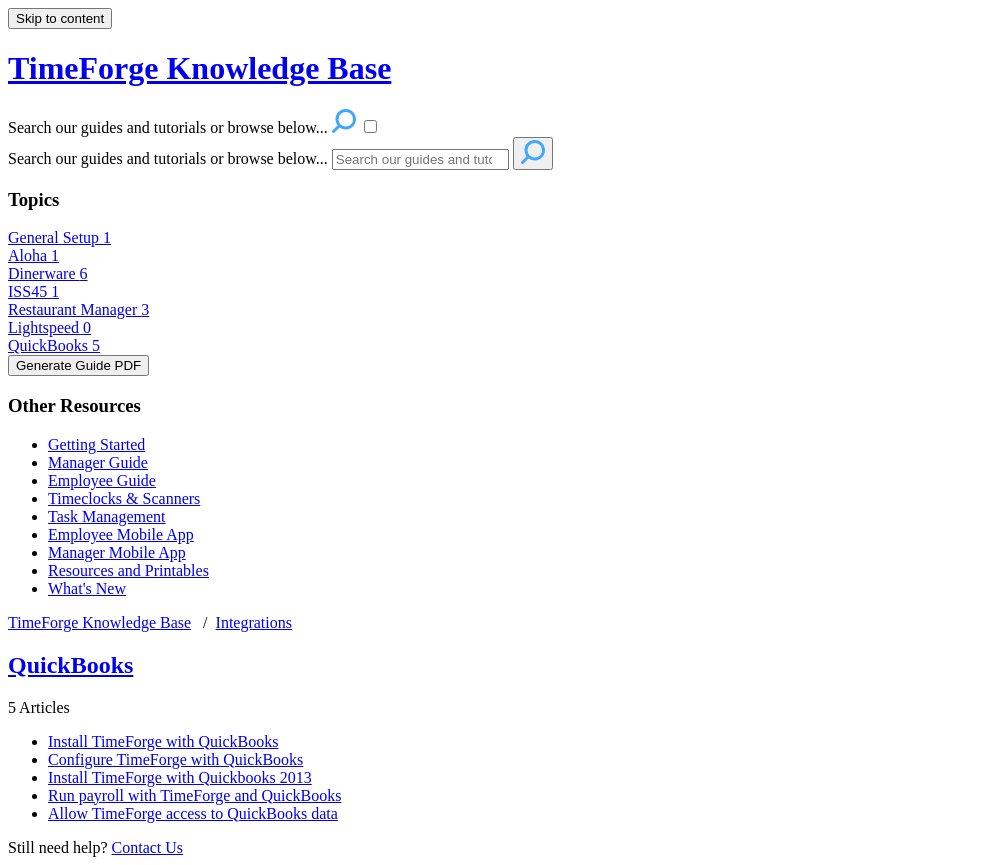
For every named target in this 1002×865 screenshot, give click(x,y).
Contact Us (148, 847)
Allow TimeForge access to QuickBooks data (193, 813)
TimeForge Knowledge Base (99, 622)
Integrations (254, 622)
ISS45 (33, 291)
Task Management (107, 516)
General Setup (59, 237)
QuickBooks (54, 345)
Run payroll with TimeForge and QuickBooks (195, 795)
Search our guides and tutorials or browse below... (168, 158)
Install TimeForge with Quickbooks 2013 (180, 777)
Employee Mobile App (121, 534)
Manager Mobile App (117, 552)
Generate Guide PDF (78, 365)
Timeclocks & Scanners (124, 498)
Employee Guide (102, 480)
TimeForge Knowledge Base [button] (199, 68)
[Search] (420, 159)
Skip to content (60, 18)
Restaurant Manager (78, 309)
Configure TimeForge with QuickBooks (175, 759)
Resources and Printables (128, 570)
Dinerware (48, 273)
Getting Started (96, 444)
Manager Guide (98, 462)
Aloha (33, 255)
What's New (87, 588)
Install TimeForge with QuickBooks (163, 741)
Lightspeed (49, 327)
